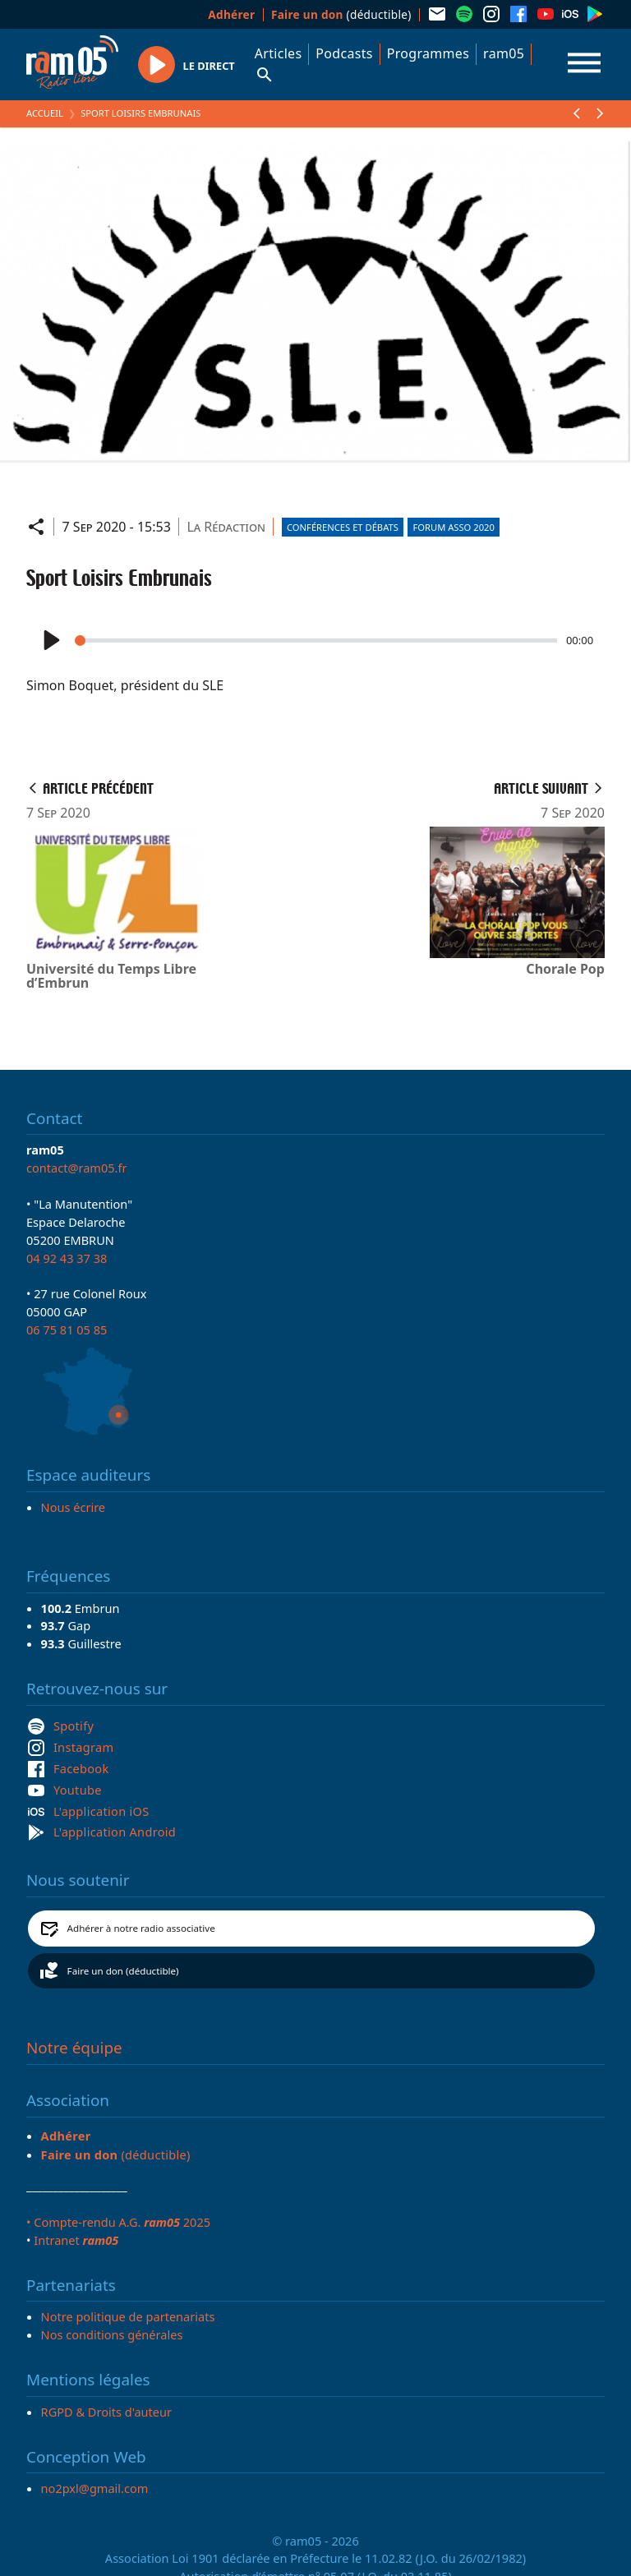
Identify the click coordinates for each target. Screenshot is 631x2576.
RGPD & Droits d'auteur (106, 2411)
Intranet (76, 2240)
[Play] (49, 640)
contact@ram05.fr (76, 1167)
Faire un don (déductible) (123, 1971)
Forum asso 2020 (453, 527)
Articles (278, 53)
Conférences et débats (342, 527)
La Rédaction (226, 527)
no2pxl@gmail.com (95, 2488)
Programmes (428, 53)
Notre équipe (74, 2047)
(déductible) (341, 14)
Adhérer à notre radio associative (141, 1928)
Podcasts (344, 53)
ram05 (503, 53)
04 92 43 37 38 (66, 1258)
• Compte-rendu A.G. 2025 (118, 2222)
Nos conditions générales (112, 2334)
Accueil (44, 113)
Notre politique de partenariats (128, 2316)
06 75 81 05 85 (66, 1329)
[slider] (316, 640)
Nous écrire (73, 1507)
